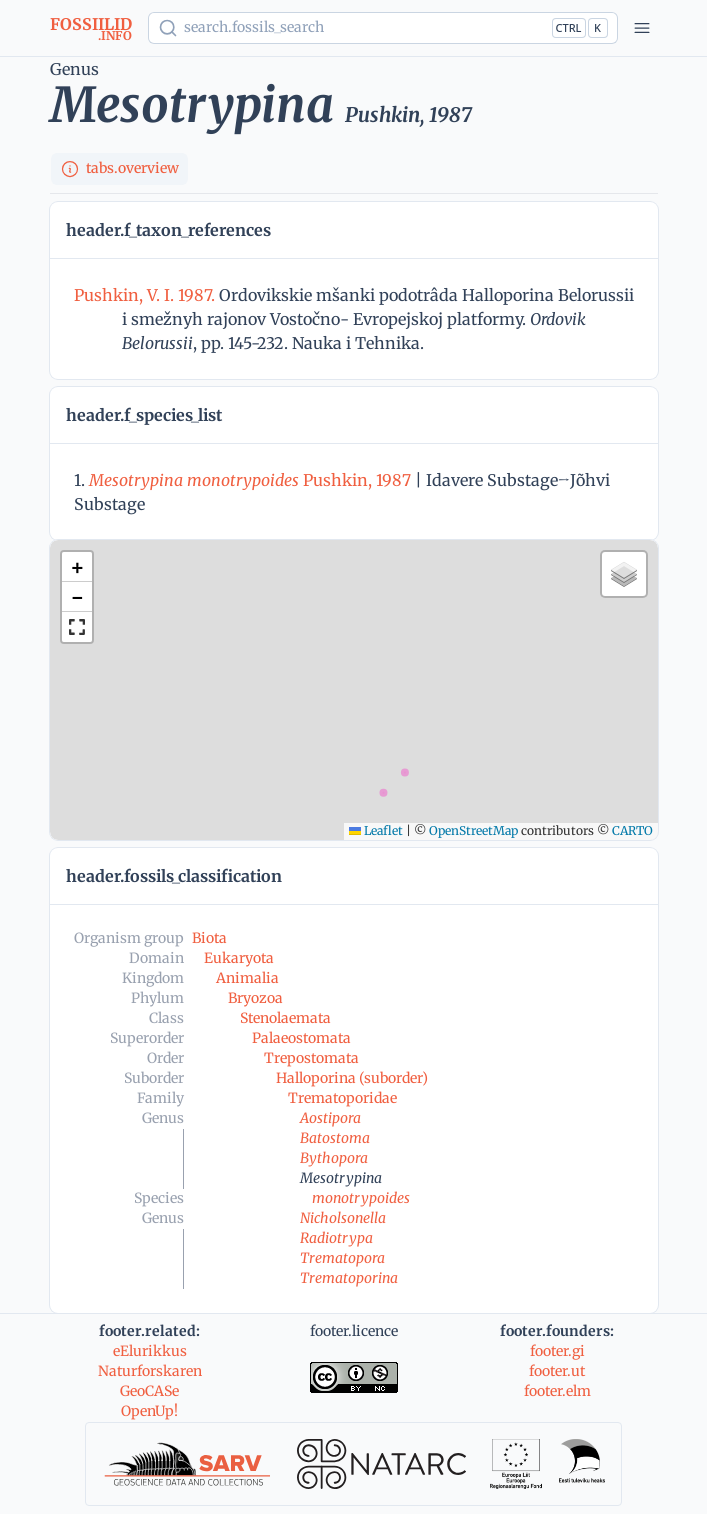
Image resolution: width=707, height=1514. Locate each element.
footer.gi (557, 1351)
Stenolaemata (285, 1018)
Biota (209, 938)
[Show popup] (383, 28)
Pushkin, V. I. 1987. (146, 295)
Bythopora (334, 1158)
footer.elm (557, 1391)
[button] (77, 567)
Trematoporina (349, 1278)
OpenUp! (149, 1411)
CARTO (632, 830)
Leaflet (376, 830)
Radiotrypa (336, 1238)
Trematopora (342, 1258)
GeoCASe (149, 1391)
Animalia (247, 978)
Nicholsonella (343, 1218)
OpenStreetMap (473, 830)
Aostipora (330, 1118)
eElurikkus (150, 1351)
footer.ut (557, 1371)
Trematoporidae (342, 1098)
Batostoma (335, 1138)
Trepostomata (311, 1058)
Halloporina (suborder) (352, 1078)
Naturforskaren (150, 1371)
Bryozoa (255, 998)
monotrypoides (361, 1198)
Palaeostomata (301, 1038)
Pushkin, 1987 (250, 480)
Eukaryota (239, 958)
